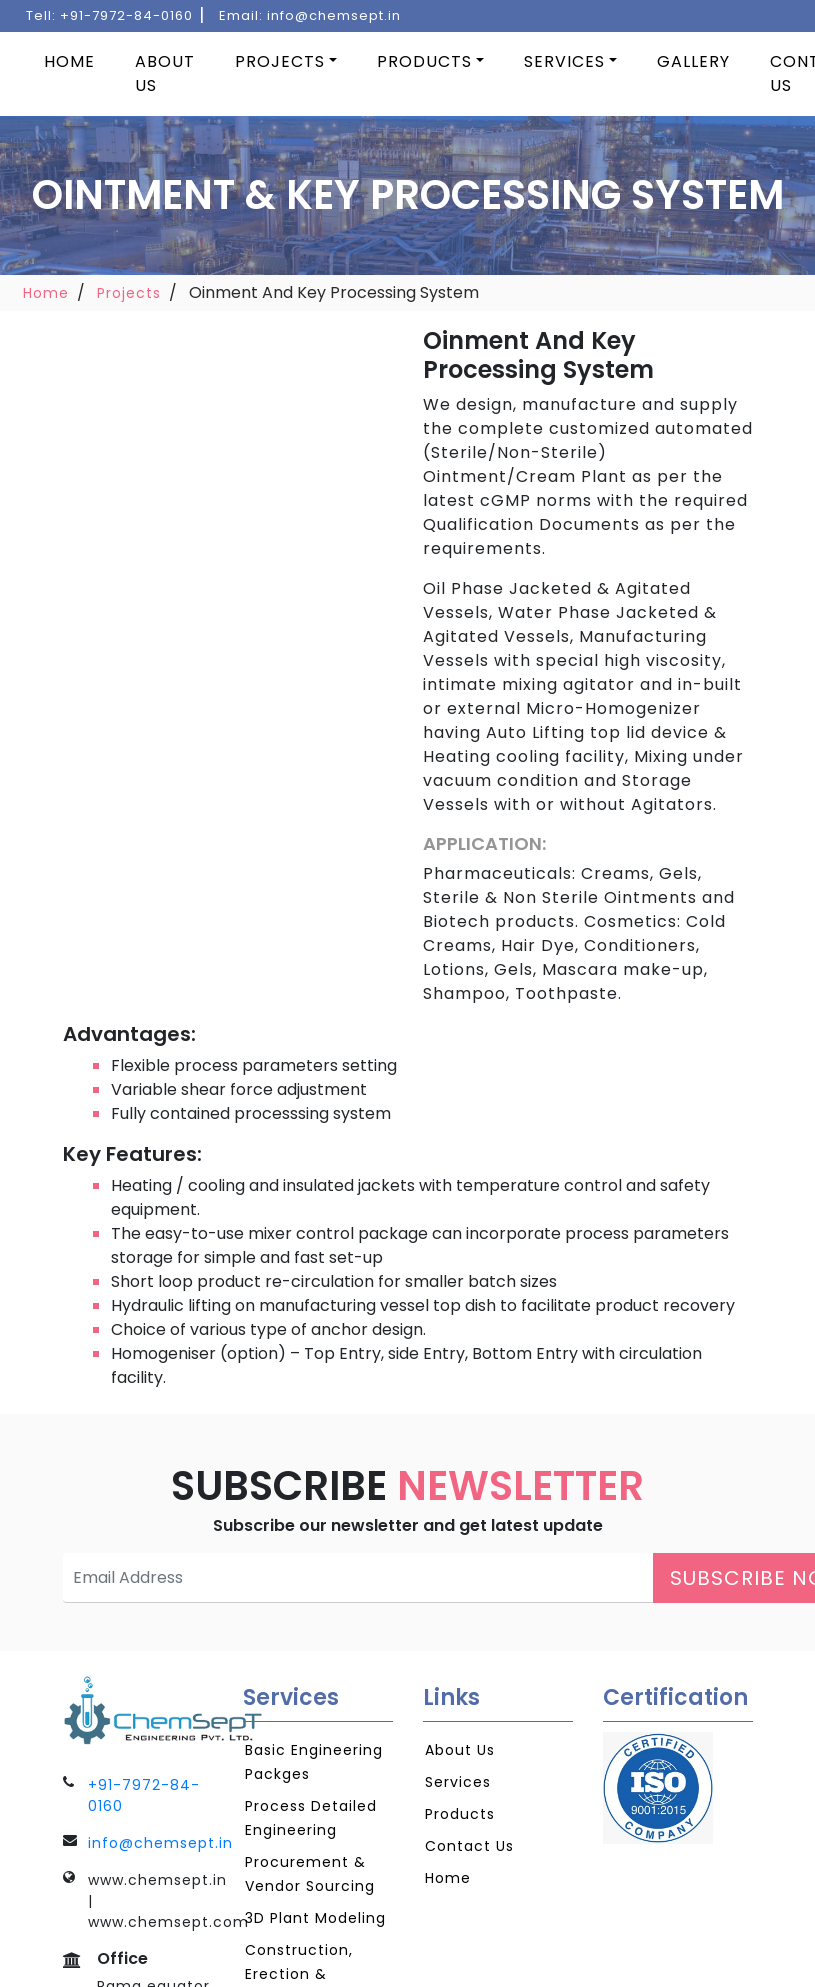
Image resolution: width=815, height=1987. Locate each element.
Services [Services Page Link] (564, 61)
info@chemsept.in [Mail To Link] (160, 1843)
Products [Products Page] (424, 61)
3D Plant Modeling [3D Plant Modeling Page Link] (315, 1918)
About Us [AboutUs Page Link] (460, 1750)
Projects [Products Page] (280, 61)
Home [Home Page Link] (69, 61)
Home (46, 293)
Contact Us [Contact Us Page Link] (469, 1846)
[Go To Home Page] (138, 1709)
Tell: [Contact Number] (109, 15)
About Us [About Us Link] (165, 73)
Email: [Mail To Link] (310, 15)
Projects (129, 293)
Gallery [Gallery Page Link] (693, 61)
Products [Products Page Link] (460, 1814)
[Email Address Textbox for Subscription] (358, 1578)
